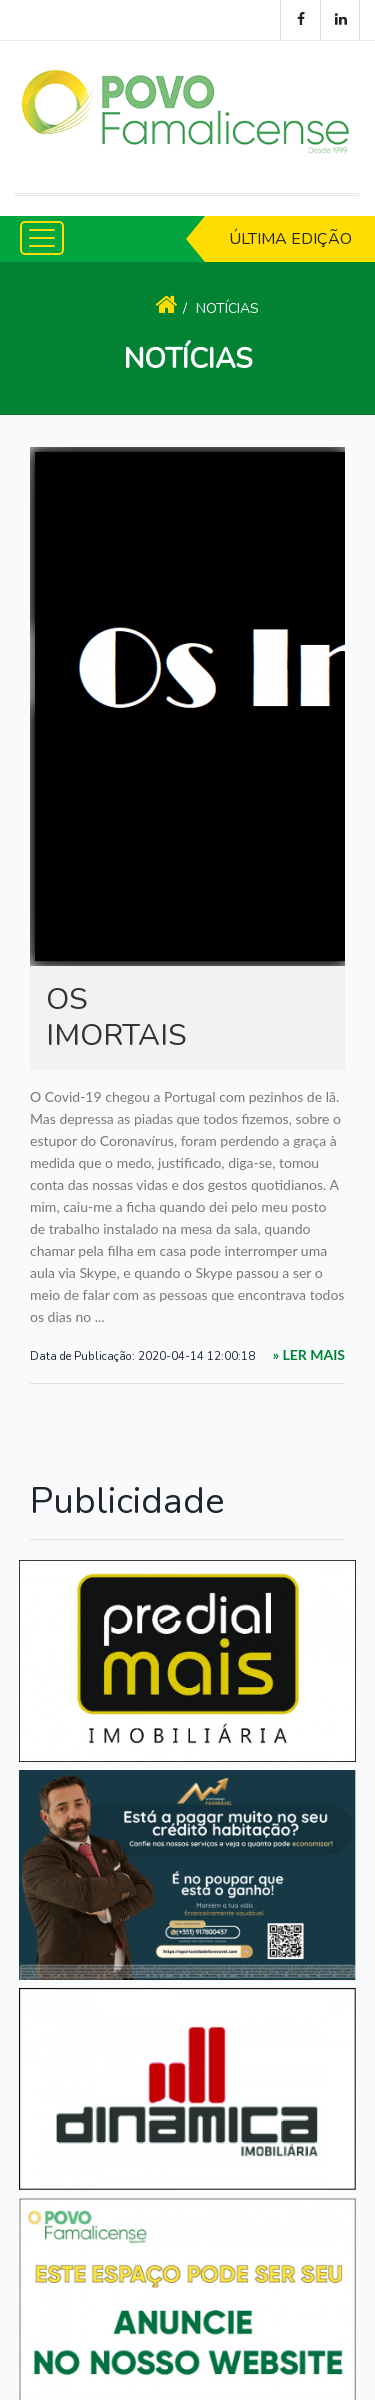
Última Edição (290, 239)
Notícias (227, 308)
